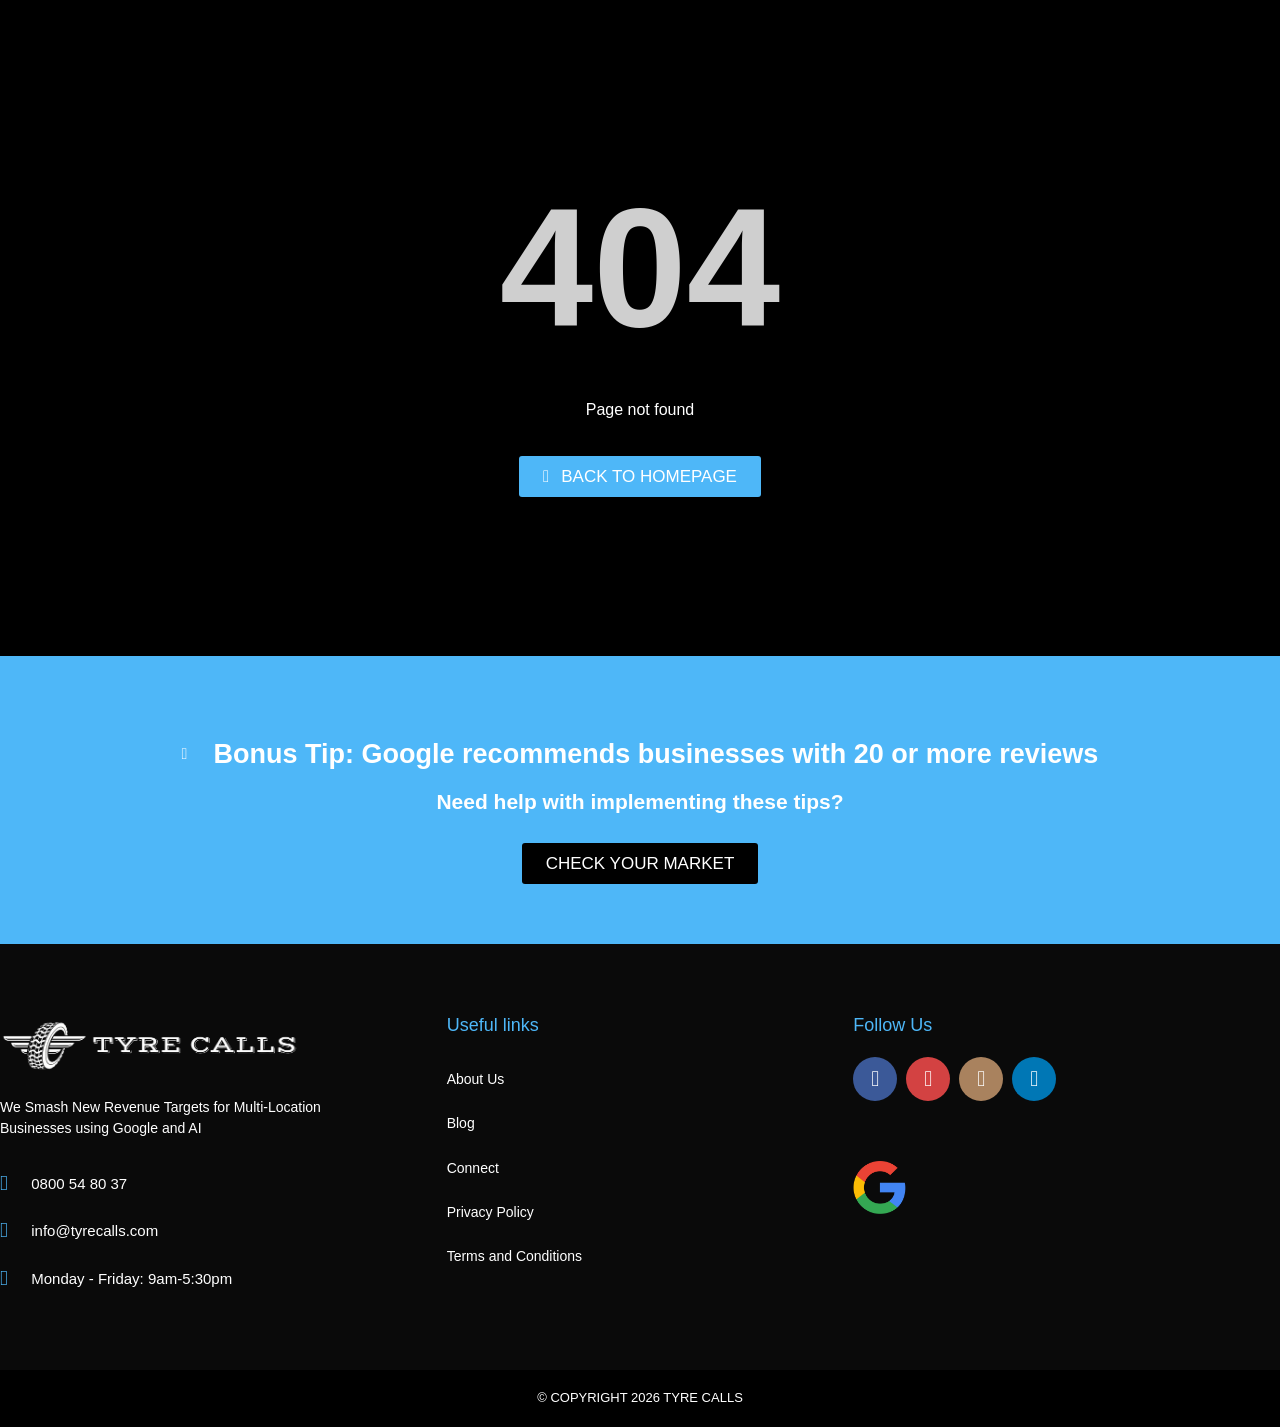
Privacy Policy (490, 1212)
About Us (476, 1079)
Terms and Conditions (514, 1256)
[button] (640, 741)
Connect (473, 1168)
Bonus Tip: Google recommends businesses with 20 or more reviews (656, 754)
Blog (461, 1123)
